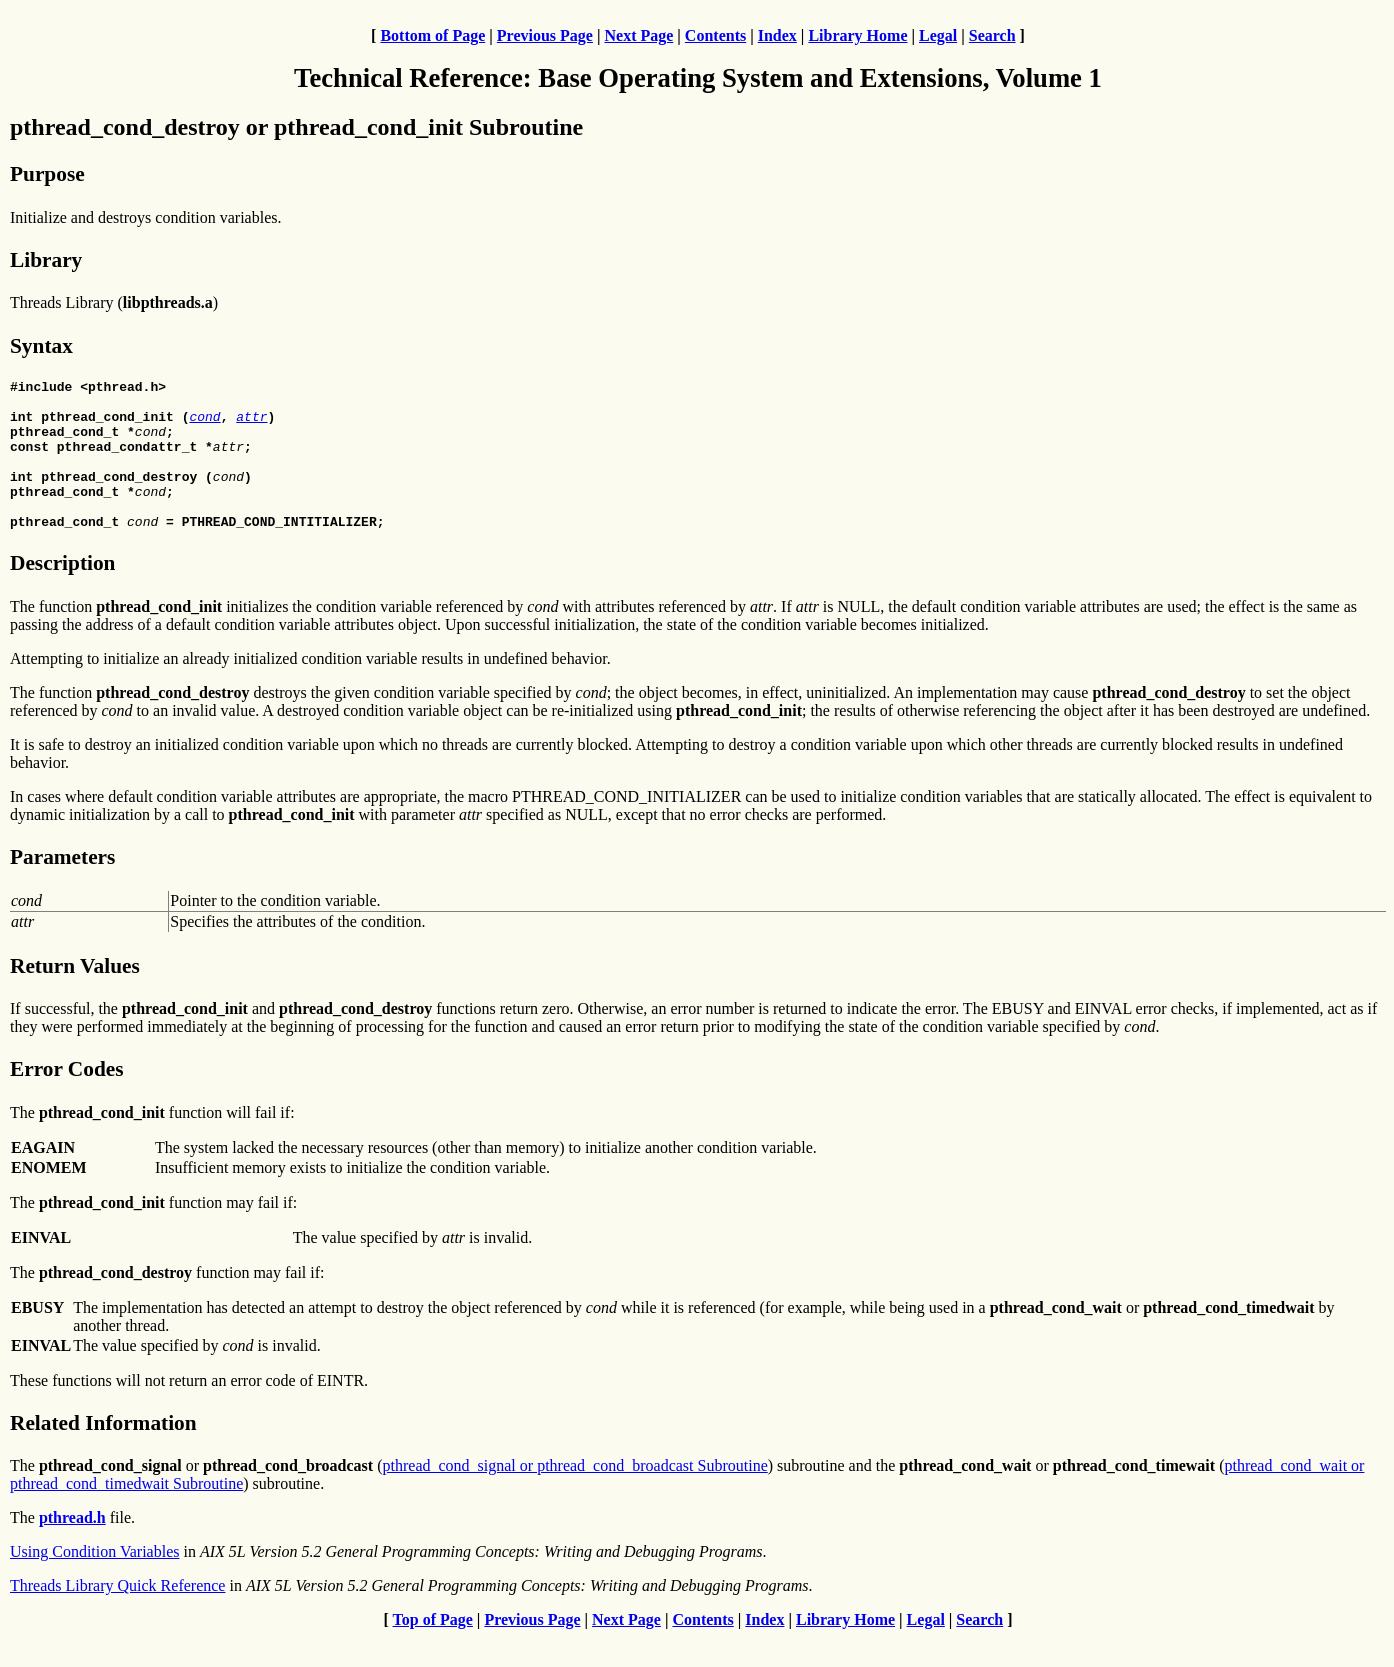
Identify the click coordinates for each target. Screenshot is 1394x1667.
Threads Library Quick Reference (117, 1615)
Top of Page (433, 1649)
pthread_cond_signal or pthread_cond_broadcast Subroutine (575, 1495)
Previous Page (545, 35)
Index (777, 35)
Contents (715, 35)
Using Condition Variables (94, 1581)
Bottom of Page (432, 35)
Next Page (638, 35)
